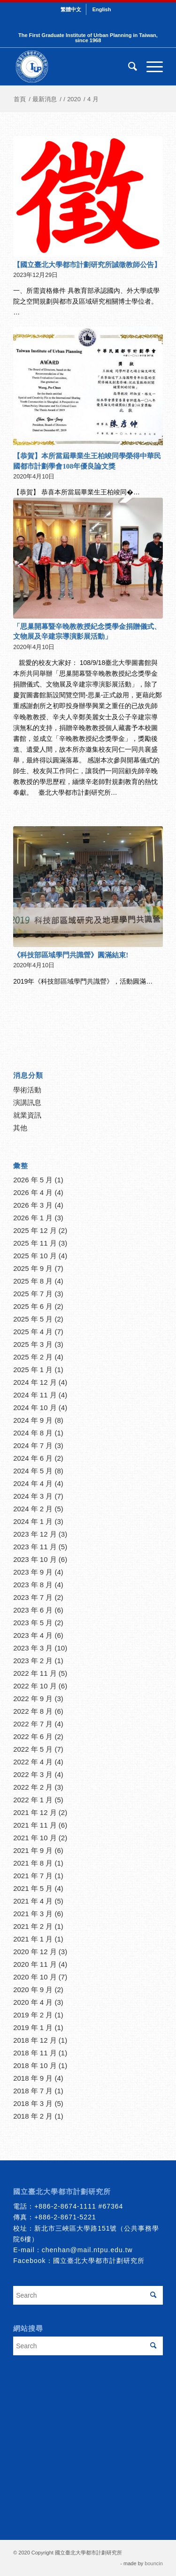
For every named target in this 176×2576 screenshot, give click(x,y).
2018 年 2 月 (33, 2116)
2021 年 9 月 (33, 1850)
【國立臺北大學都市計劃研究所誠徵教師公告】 (87, 265)
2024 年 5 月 (33, 1471)
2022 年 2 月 (33, 1787)
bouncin (154, 2563)
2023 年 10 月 (35, 1559)
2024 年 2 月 (33, 1509)
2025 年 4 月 (33, 1332)
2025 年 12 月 (35, 1230)
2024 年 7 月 (33, 1445)
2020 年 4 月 (33, 2002)
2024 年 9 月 (33, 1420)
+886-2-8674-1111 (65, 2206)
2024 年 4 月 (33, 1483)
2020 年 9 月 (33, 1990)
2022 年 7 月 (33, 1724)
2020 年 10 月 (35, 1977)
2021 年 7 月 (33, 1876)
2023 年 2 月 (33, 1661)
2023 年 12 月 (35, 1534)
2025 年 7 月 (33, 1294)
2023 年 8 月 (33, 1585)
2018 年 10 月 (35, 2065)
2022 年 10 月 (35, 1686)
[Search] (128, 66)
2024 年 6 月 (33, 1458)
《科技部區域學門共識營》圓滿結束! (70, 955)
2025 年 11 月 (35, 1243)
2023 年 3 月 (33, 1648)
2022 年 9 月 (33, 1698)
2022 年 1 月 (33, 1800)
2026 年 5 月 (33, 1180)
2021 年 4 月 (33, 1901)
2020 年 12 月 (35, 1952)
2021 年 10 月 (35, 1838)
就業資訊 (27, 1115)
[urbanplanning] (73, 66)
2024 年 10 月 (35, 1407)
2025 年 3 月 (33, 1344)
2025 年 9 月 (33, 1268)
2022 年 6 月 (33, 1736)
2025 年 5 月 (33, 1319)
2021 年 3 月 (33, 1914)
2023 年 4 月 (33, 1635)
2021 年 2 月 (33, 1926)
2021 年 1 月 (33, 1939)
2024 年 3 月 (33, 1496)
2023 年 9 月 (33, 1572)
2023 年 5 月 (33, 1623)
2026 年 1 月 (33, 1218)
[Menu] (150, 66)
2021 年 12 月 (35, 1812)
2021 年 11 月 (35, 1825)
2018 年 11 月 (35, 2053)
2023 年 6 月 (33, 1610)
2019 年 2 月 (33, 2015)
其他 (20, 1128)
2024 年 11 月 (35, 1395)
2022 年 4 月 (33, 1762)
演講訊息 (27, 1102)
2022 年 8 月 (33, 1711)
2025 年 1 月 (33, 1370)
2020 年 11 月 (35, 1964)
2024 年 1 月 (33, 1521)
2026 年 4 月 (33, 1192)
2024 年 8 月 (33, 1433)
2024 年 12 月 (35, 1382)
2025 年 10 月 (35, 1256)
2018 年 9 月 (33, 2078)
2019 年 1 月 (33, 2027)
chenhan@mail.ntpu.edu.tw (87, 2250)
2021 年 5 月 (33, 1888)
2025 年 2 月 (33, 1357)
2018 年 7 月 (33, 2091)
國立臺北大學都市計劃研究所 (99, 2260)
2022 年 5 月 (33, 1749)
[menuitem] (71, 9)
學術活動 (27, 1090)
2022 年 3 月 (33, 1774)
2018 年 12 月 (35, 2040)
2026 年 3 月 (33, 1205)
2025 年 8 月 (33, 1281)
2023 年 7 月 (33, 1597)
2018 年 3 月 (33, 2103)
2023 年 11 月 (35, 1547)
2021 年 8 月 (33, 1863)
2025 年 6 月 (33, 1306)
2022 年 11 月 (35, 1673)
